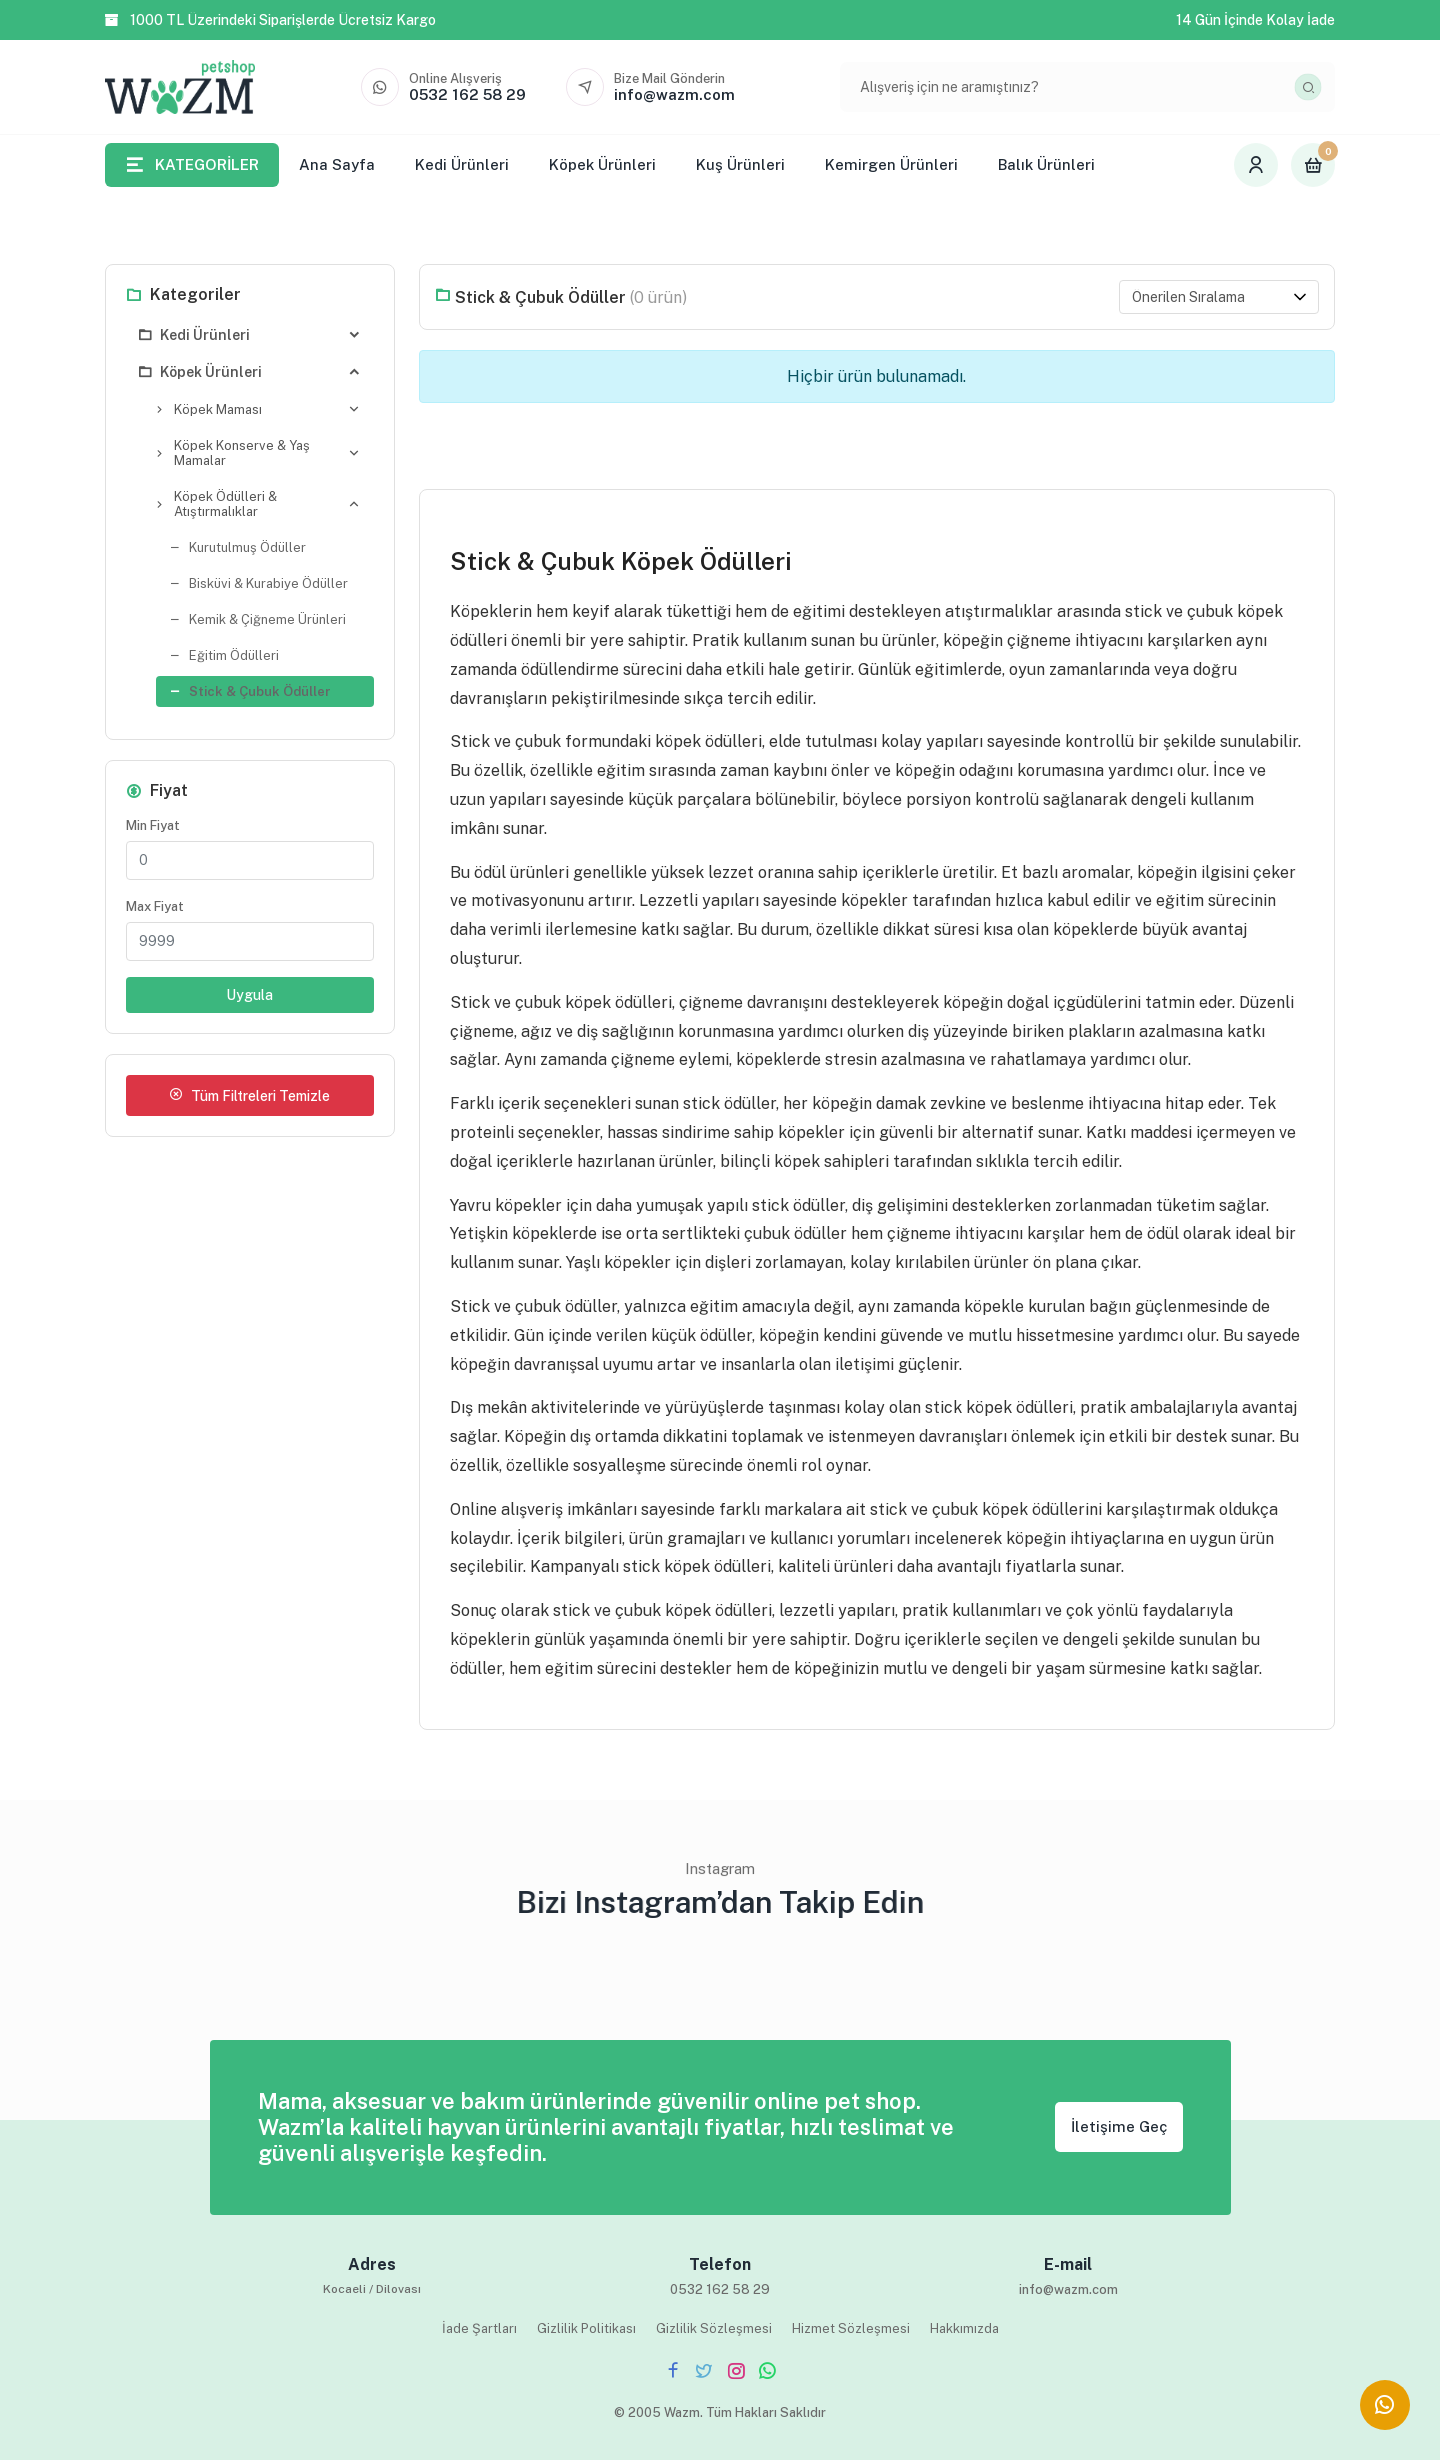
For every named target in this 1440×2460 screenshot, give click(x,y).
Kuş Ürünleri (740, 164)
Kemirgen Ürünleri (891, 164)
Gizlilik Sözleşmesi (714, 2328)
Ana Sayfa (337, 164)
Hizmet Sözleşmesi (851, 2328)
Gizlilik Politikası (586, 2328)
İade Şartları (479, 2328)
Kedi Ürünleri (462, 164)
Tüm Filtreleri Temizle (249, 1095)
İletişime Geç (1119, 2126)
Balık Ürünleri (1046, 164)
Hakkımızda (964, 2328)
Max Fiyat (155, 906)
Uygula (249, 995)
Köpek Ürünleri (602, 164)
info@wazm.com (1068, 2289)
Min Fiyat (153, 825)
